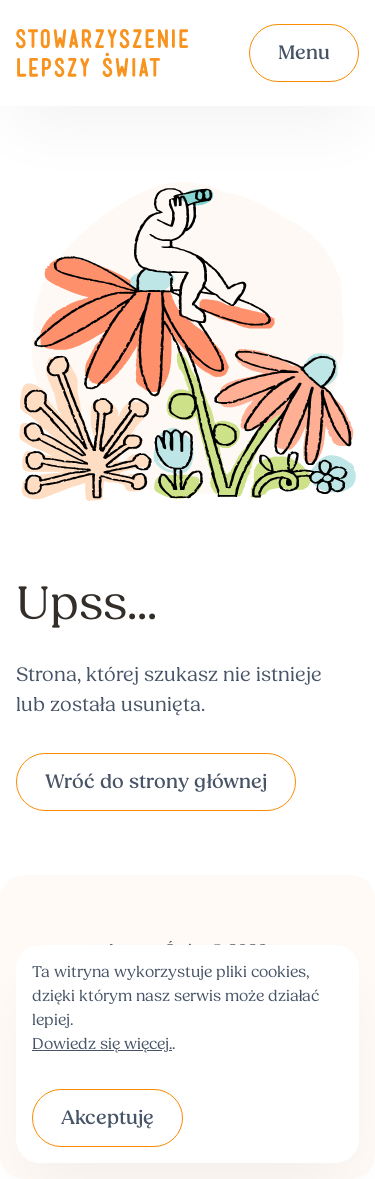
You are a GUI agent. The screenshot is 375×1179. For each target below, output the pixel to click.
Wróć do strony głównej (156, 783)
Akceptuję (107, 1119)
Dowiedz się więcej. (102, 1045)
